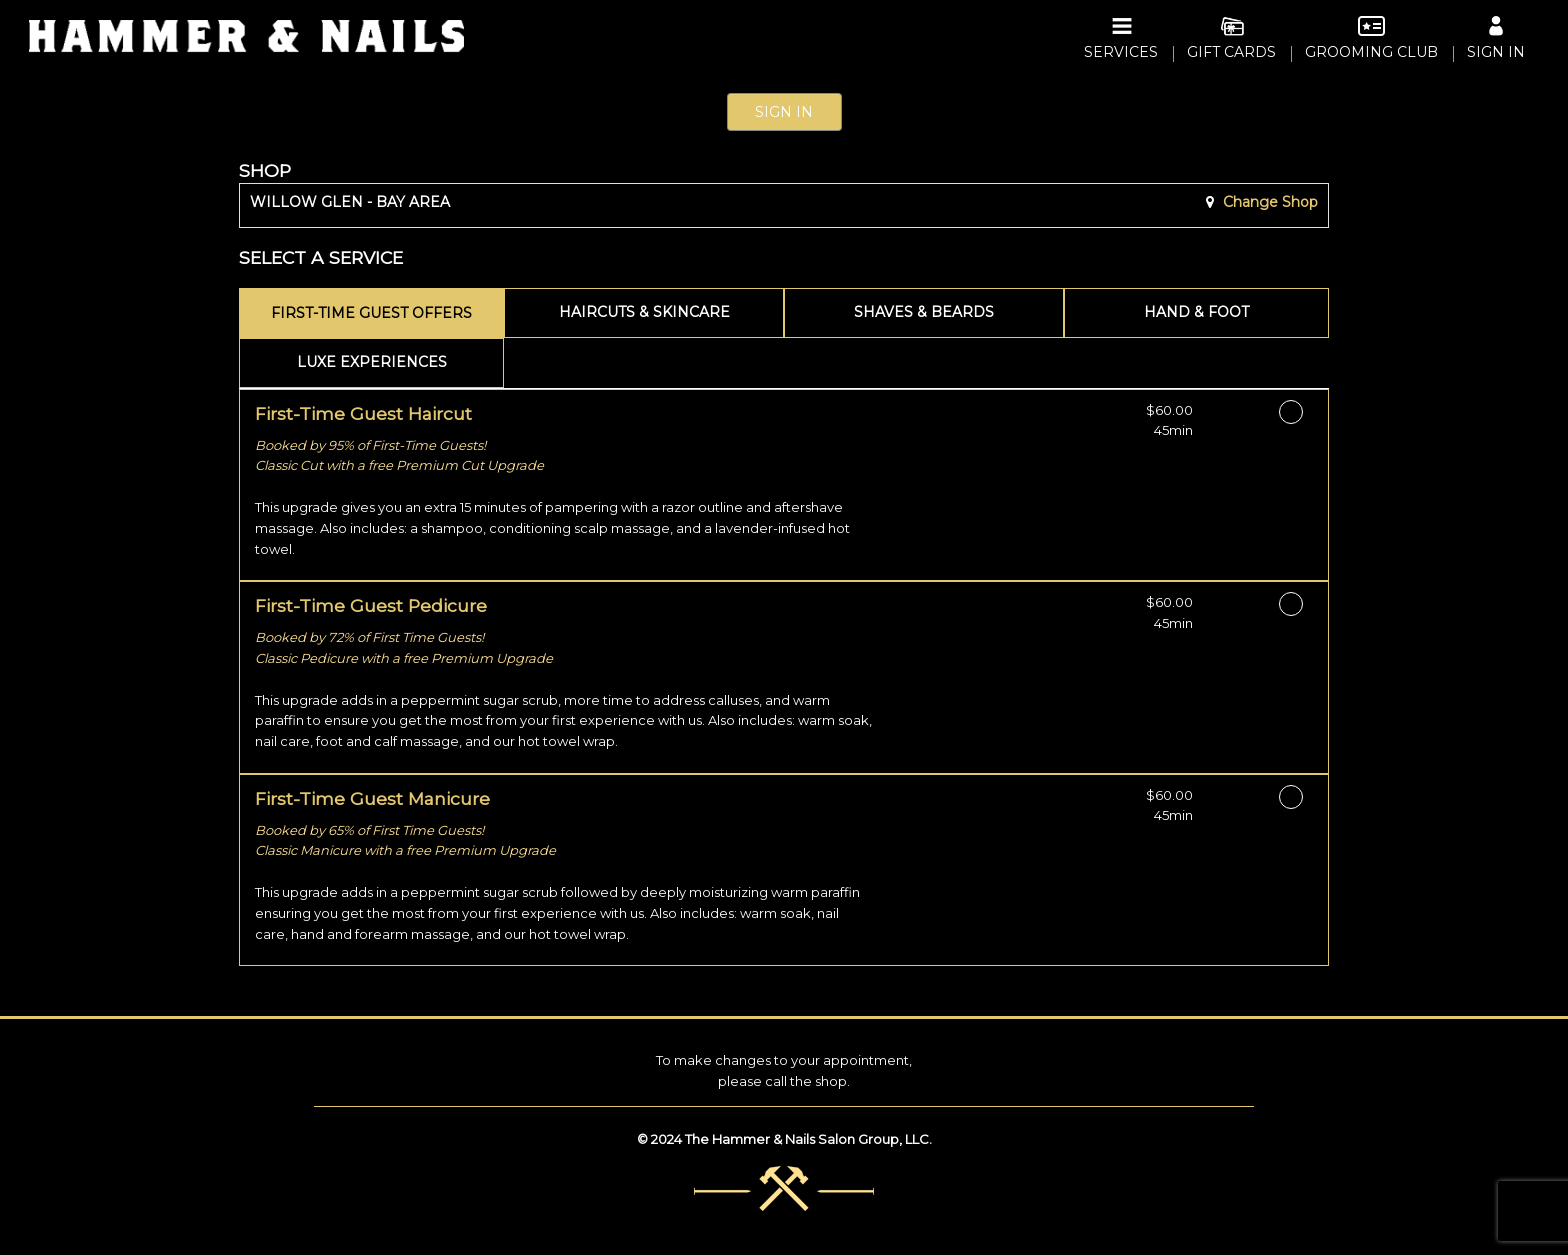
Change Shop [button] (1268, 202)
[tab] (371, 313)
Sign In (784, 112)
